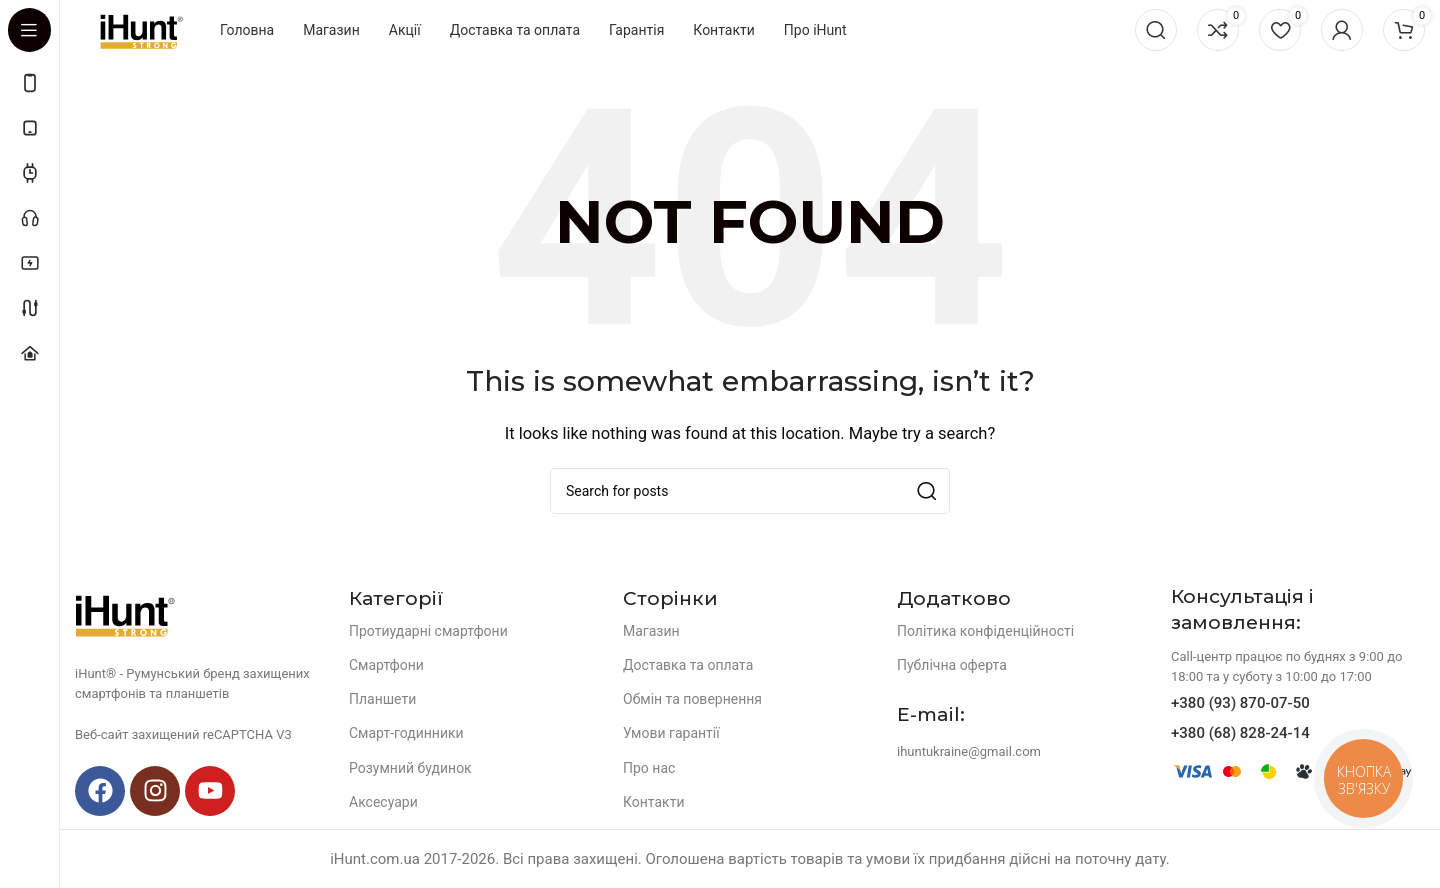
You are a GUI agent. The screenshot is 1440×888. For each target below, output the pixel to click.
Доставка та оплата (688, 665)
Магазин (651, 631)
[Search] (1156, 30)
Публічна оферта (952, 665)
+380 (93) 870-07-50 (1240, 703)
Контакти (654, 802)
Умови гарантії (671, 733)
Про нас (649, 768)
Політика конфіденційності (985, 631)
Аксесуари (383, 802)
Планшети (382, 699)
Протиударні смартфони (428, 631)
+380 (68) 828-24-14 (1240, 733)
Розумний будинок (410, 768)
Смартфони (386, 665)
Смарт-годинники (406, 733)
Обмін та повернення (692, 699)
